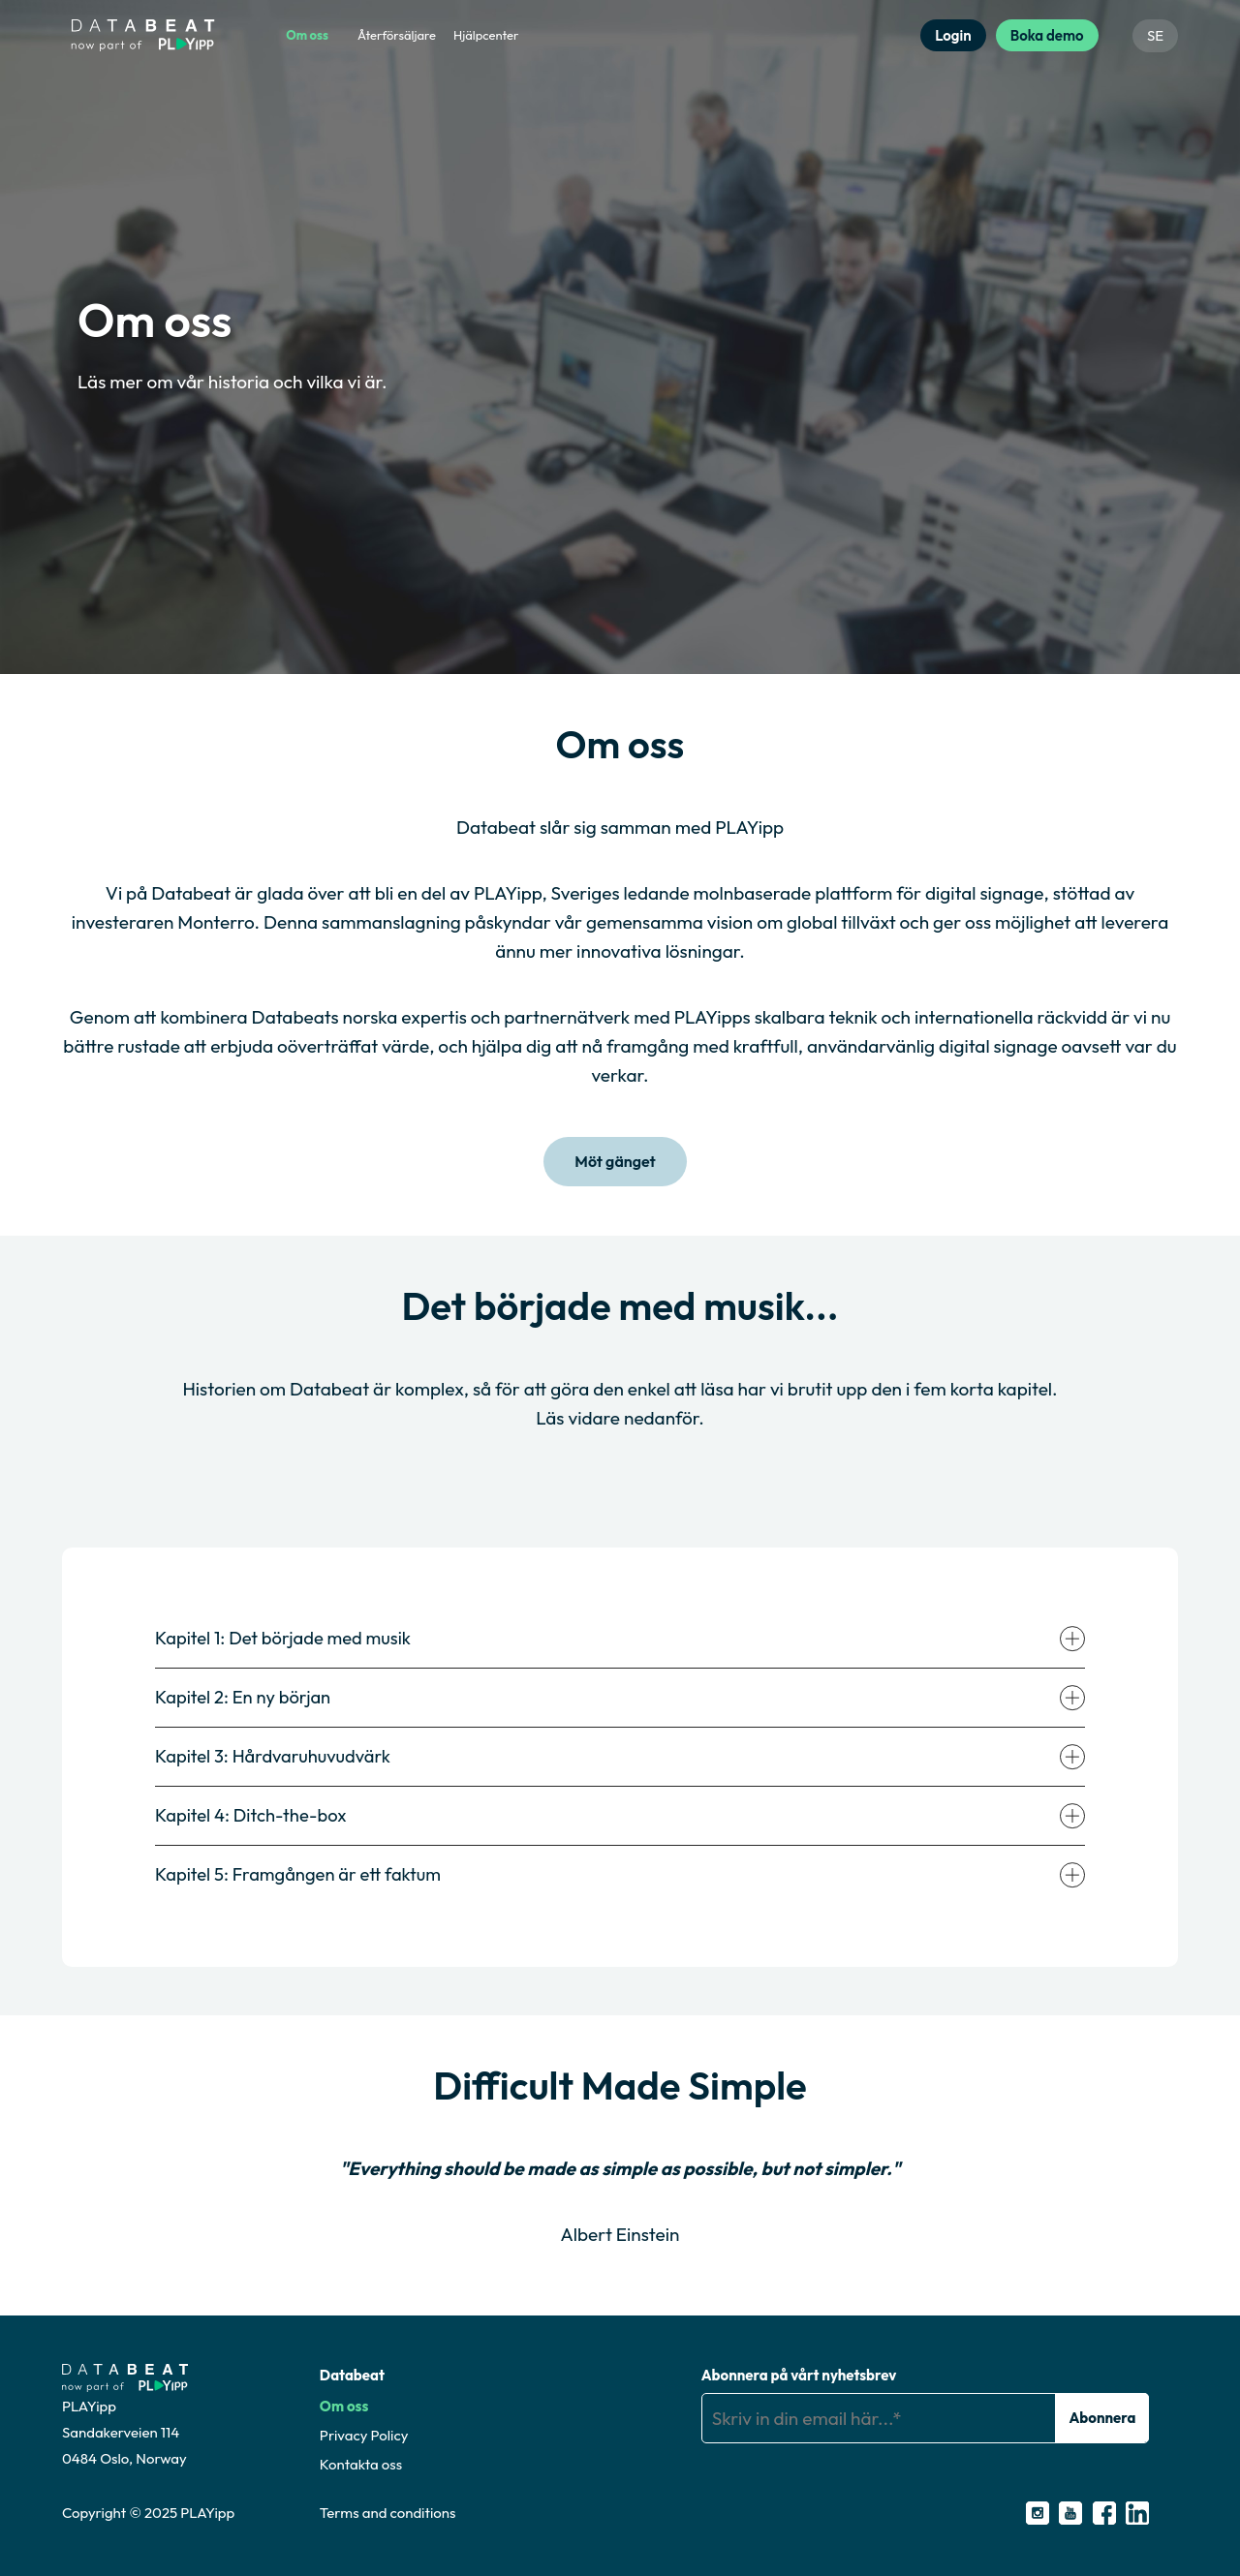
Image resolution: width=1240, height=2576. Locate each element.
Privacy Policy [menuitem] (364, 2434)
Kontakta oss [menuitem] (361, 2463)
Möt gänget (615, 1161)
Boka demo (1047, 35)
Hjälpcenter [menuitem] (485, 35)
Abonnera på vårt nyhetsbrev (799, 2374)
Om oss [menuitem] (307, 35)
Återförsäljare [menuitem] (396, 35)
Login (953, 35)
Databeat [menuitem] (352, 2374)
